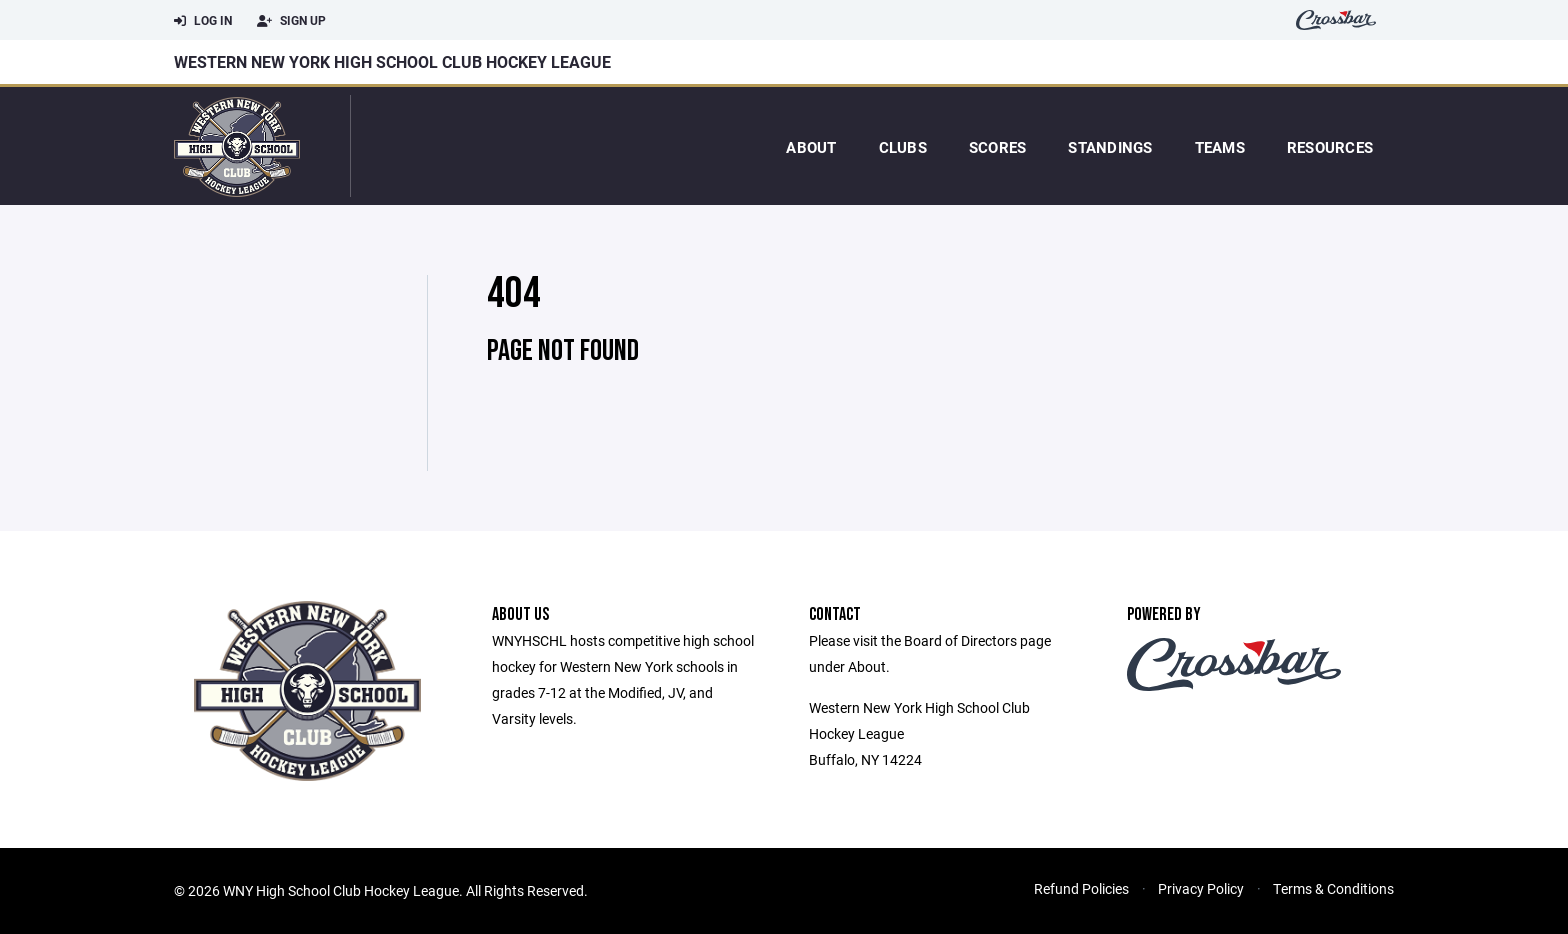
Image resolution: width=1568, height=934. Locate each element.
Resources (1330, 147)
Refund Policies (1081, 888)
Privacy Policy (1201, 888)
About (811, 147)
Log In (203, 21)
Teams (1220, 147)
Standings (1110, 147)
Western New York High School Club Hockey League (392, 61)
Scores (998, 147)
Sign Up (291, 21)
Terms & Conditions (1333, 888)
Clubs (903, 147)
